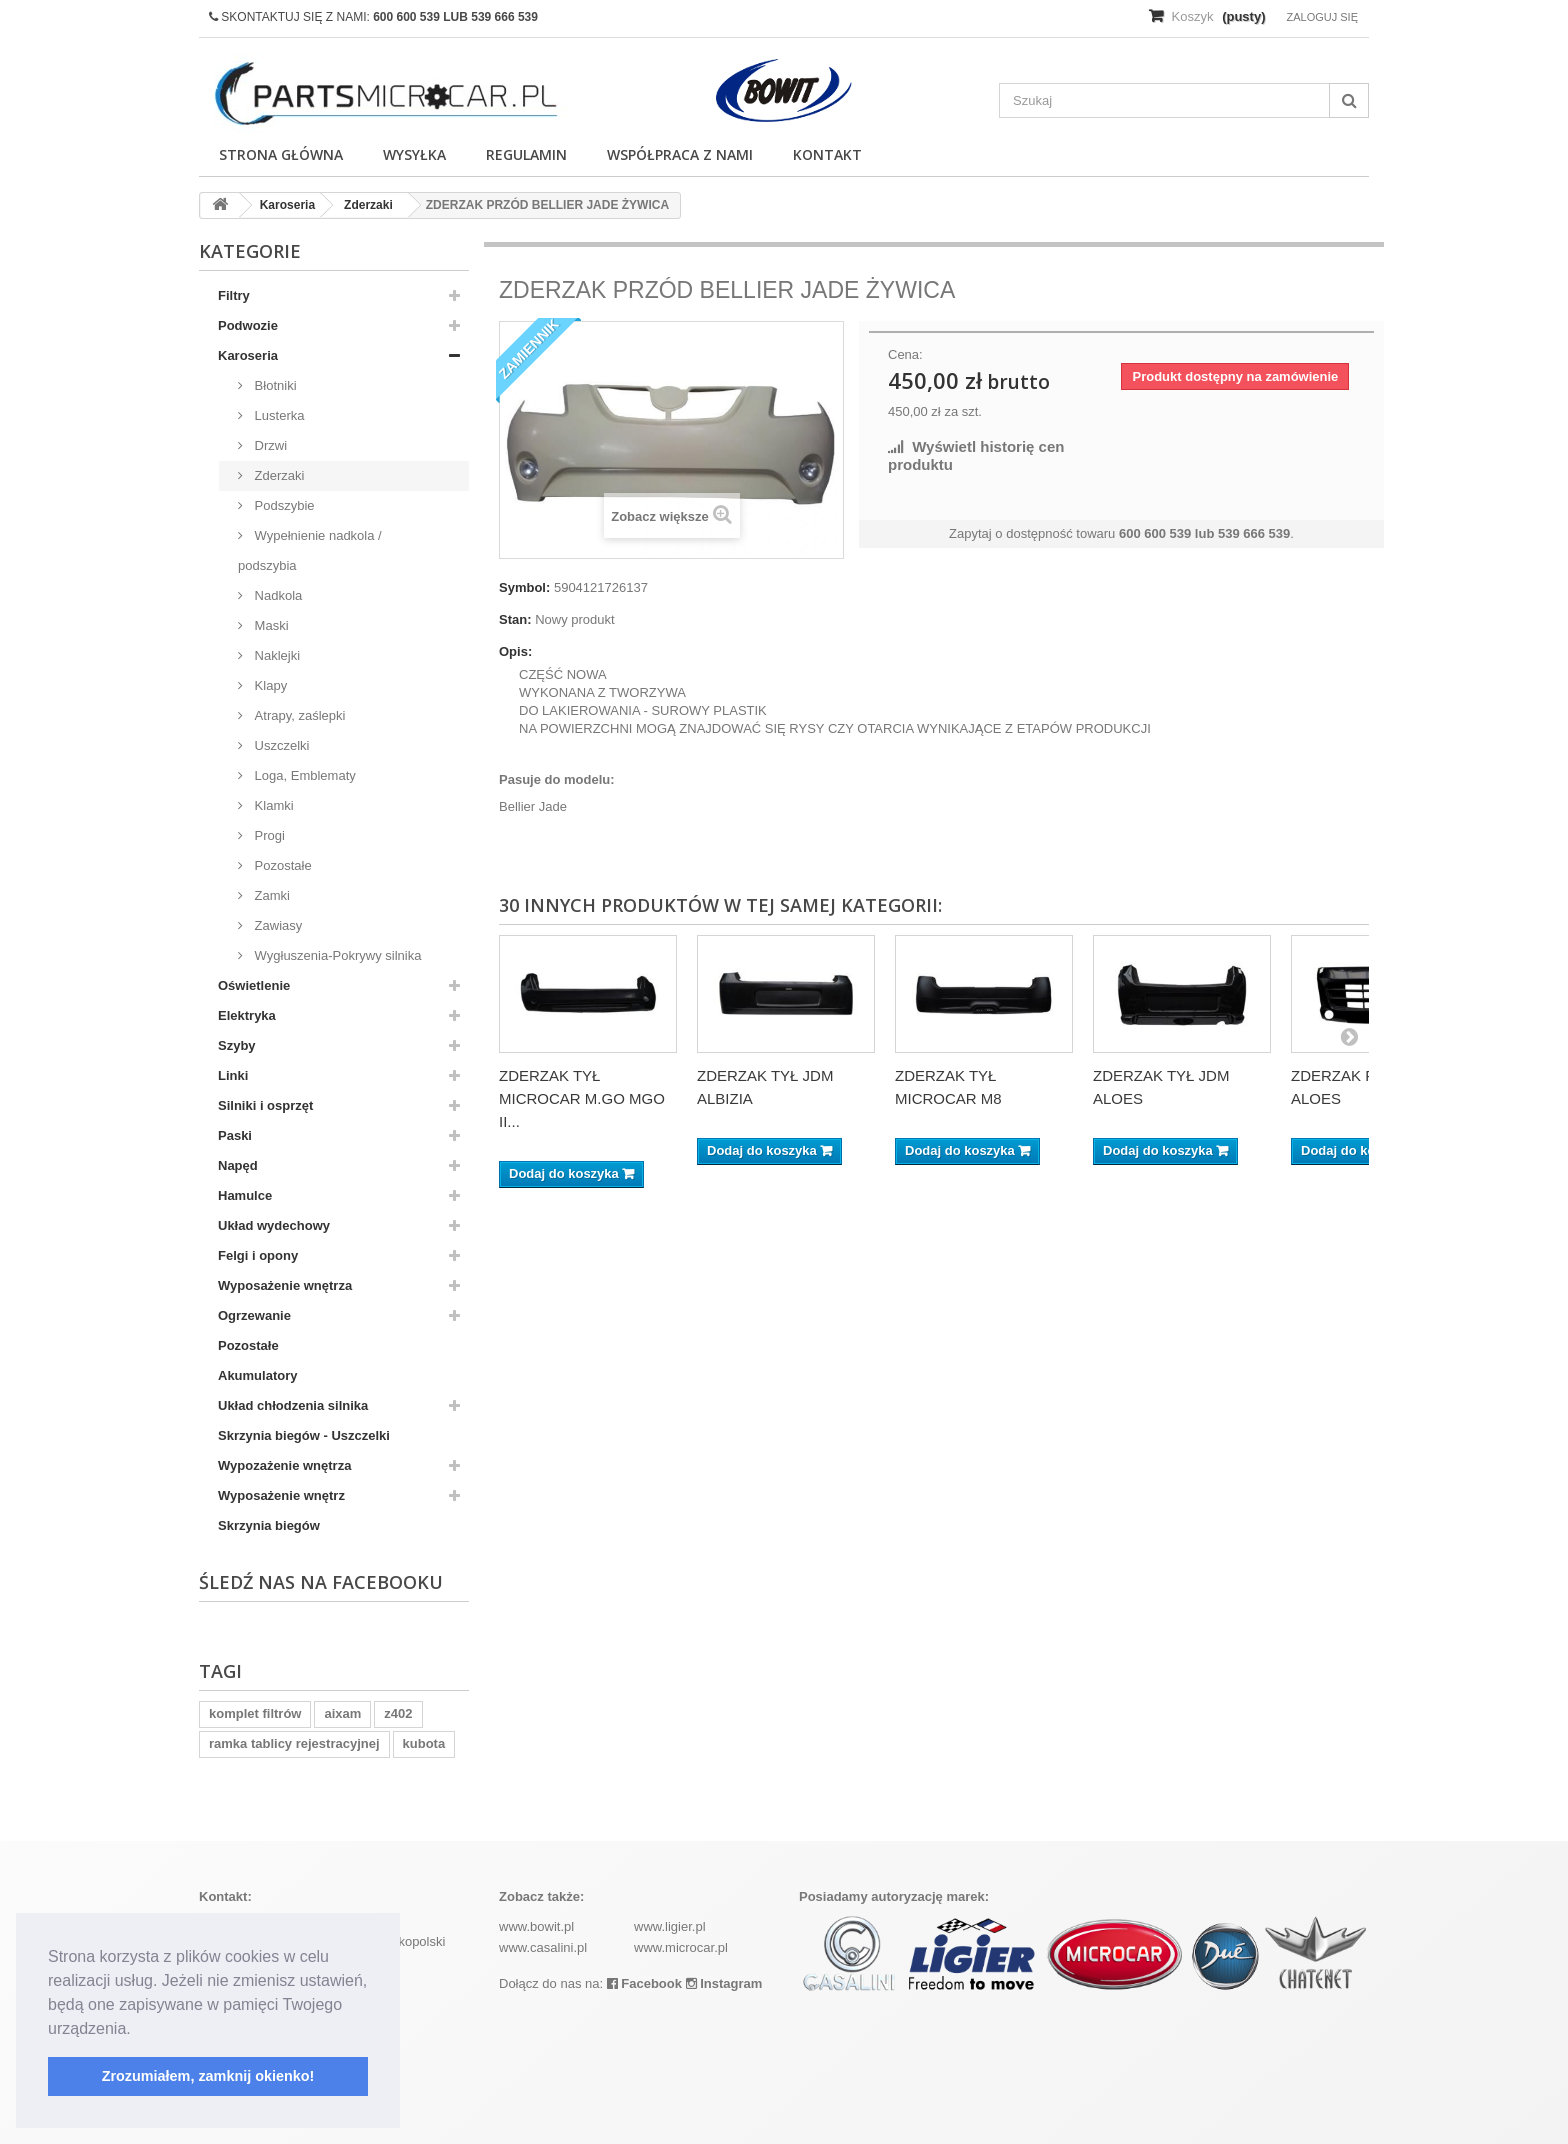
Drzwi (269, 445)
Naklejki (275, 655)
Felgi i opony (258, 1255)
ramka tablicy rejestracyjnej (294, 1743)
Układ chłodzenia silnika (293, 1405)
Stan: (515, 619)
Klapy (269, 685)
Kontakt (827, 154)
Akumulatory (257, 1375)
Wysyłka (414, 154)
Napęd (238, 1165)
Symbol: (524, 587)
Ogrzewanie (254, 1315)
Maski (270, 625)
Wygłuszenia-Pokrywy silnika (336, 955)
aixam (342, 1713)
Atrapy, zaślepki (298, 715)
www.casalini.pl (543, 1947)
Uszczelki (280, 745)
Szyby (237, 1045)
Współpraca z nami (680, 154)
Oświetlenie (254, 985)
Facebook (644, 1983)
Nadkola (276, 595)
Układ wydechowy (274, 1225)
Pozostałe (281, 865)
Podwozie (248, 325)
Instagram (724, 1983)
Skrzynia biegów (269, 1525)
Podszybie (283, 505)
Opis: (515, 651)
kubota (424, 1743)
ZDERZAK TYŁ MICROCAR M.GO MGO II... (582, 1098)
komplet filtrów (255, 1713)
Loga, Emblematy (303, 775)
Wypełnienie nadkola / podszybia (310, 550)
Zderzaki (277, 475)
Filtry (234, 295)
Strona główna (281, 154)
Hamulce (245, 1195)
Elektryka (247, 1015)
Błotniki (274, 385)
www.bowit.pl (536, 1926)
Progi (268, 835)
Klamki (272, 805)
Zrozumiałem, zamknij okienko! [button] (208, 2076)
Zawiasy (276, 925)
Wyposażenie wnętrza (285, 1285)
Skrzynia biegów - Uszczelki (304, 1435)
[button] (138, 2030)
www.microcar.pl (681, 1947)
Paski (235, 1135)
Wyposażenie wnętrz (281, 1495)
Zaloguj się (1322, 17)
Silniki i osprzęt (265, 1105)
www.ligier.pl (670, 1926)
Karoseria (248, 355)
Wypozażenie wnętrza (284, 1465)
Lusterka (277, 415)
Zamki (270, 895)
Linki (233, 1075)
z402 (398, 1713)
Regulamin (526, 154)
